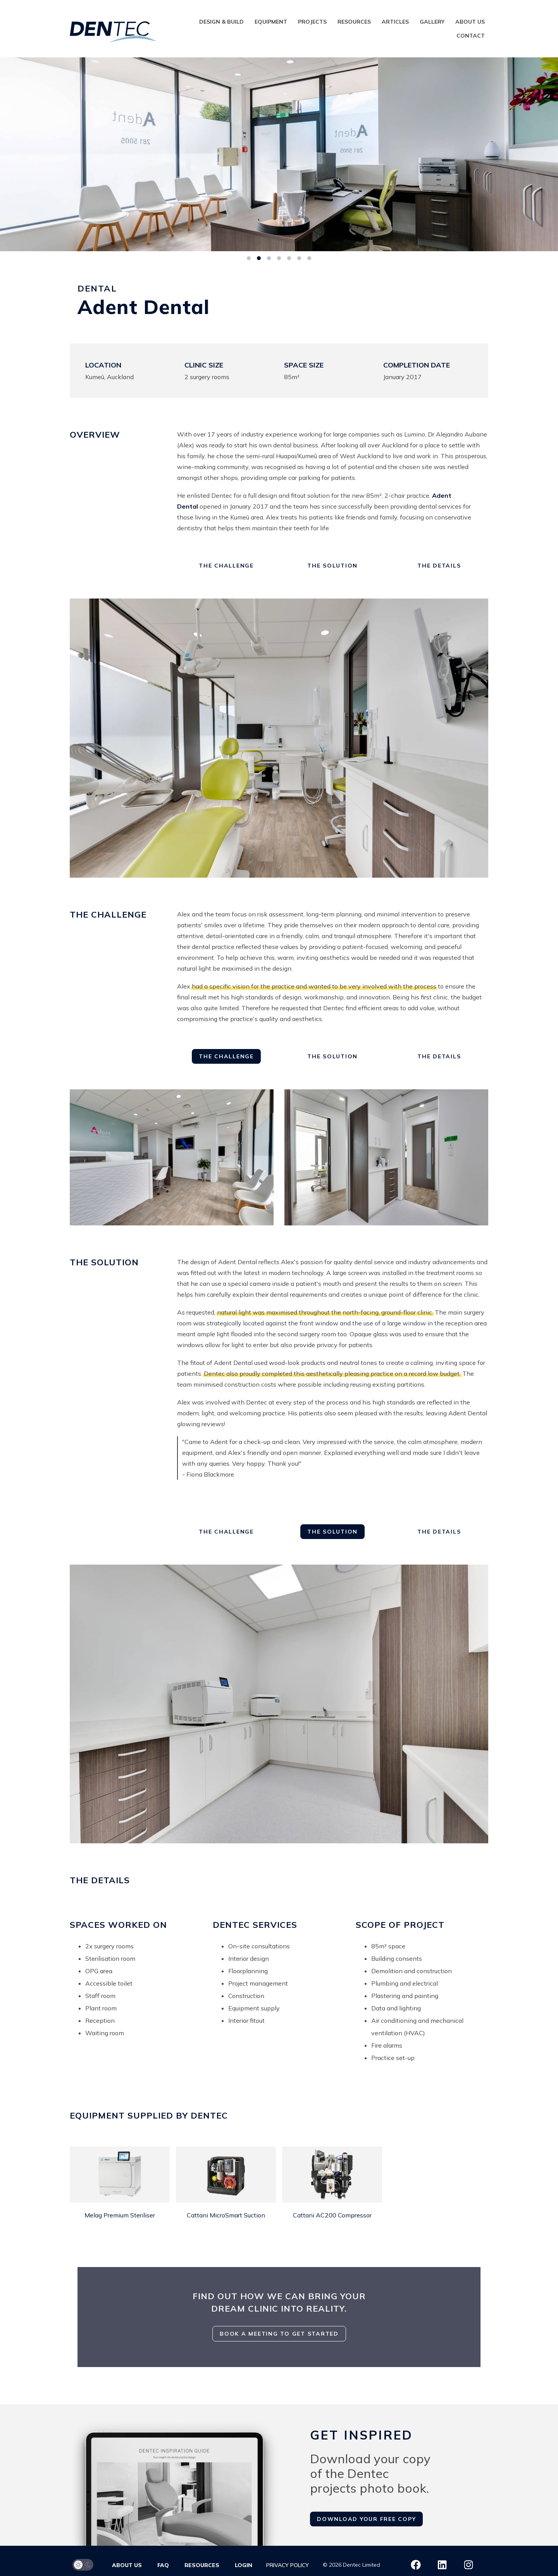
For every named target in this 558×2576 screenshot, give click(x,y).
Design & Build (221, 21)
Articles (395, 21)
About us (470, 21)
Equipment (271, 21)
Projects (312, 21)
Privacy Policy (287, 2565)
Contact (470, 35)
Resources (354, 21)
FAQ (163, 2565)
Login (243, 2565)
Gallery (432, 21)
